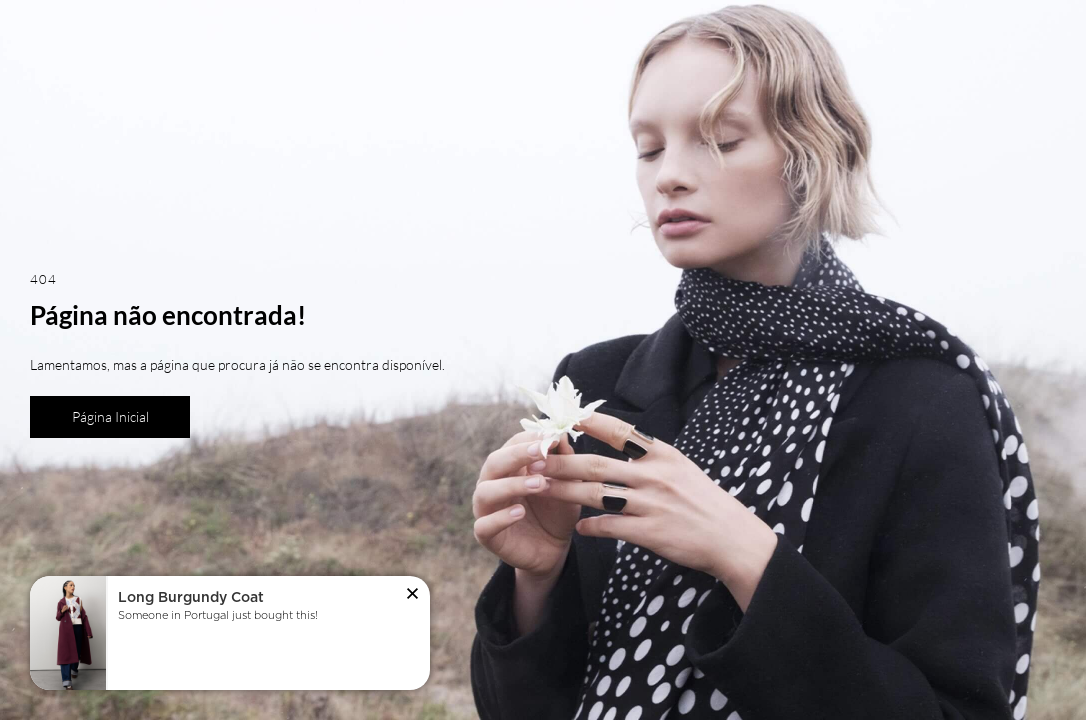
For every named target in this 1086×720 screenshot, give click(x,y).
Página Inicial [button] (110, 416)
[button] (412, 595)
